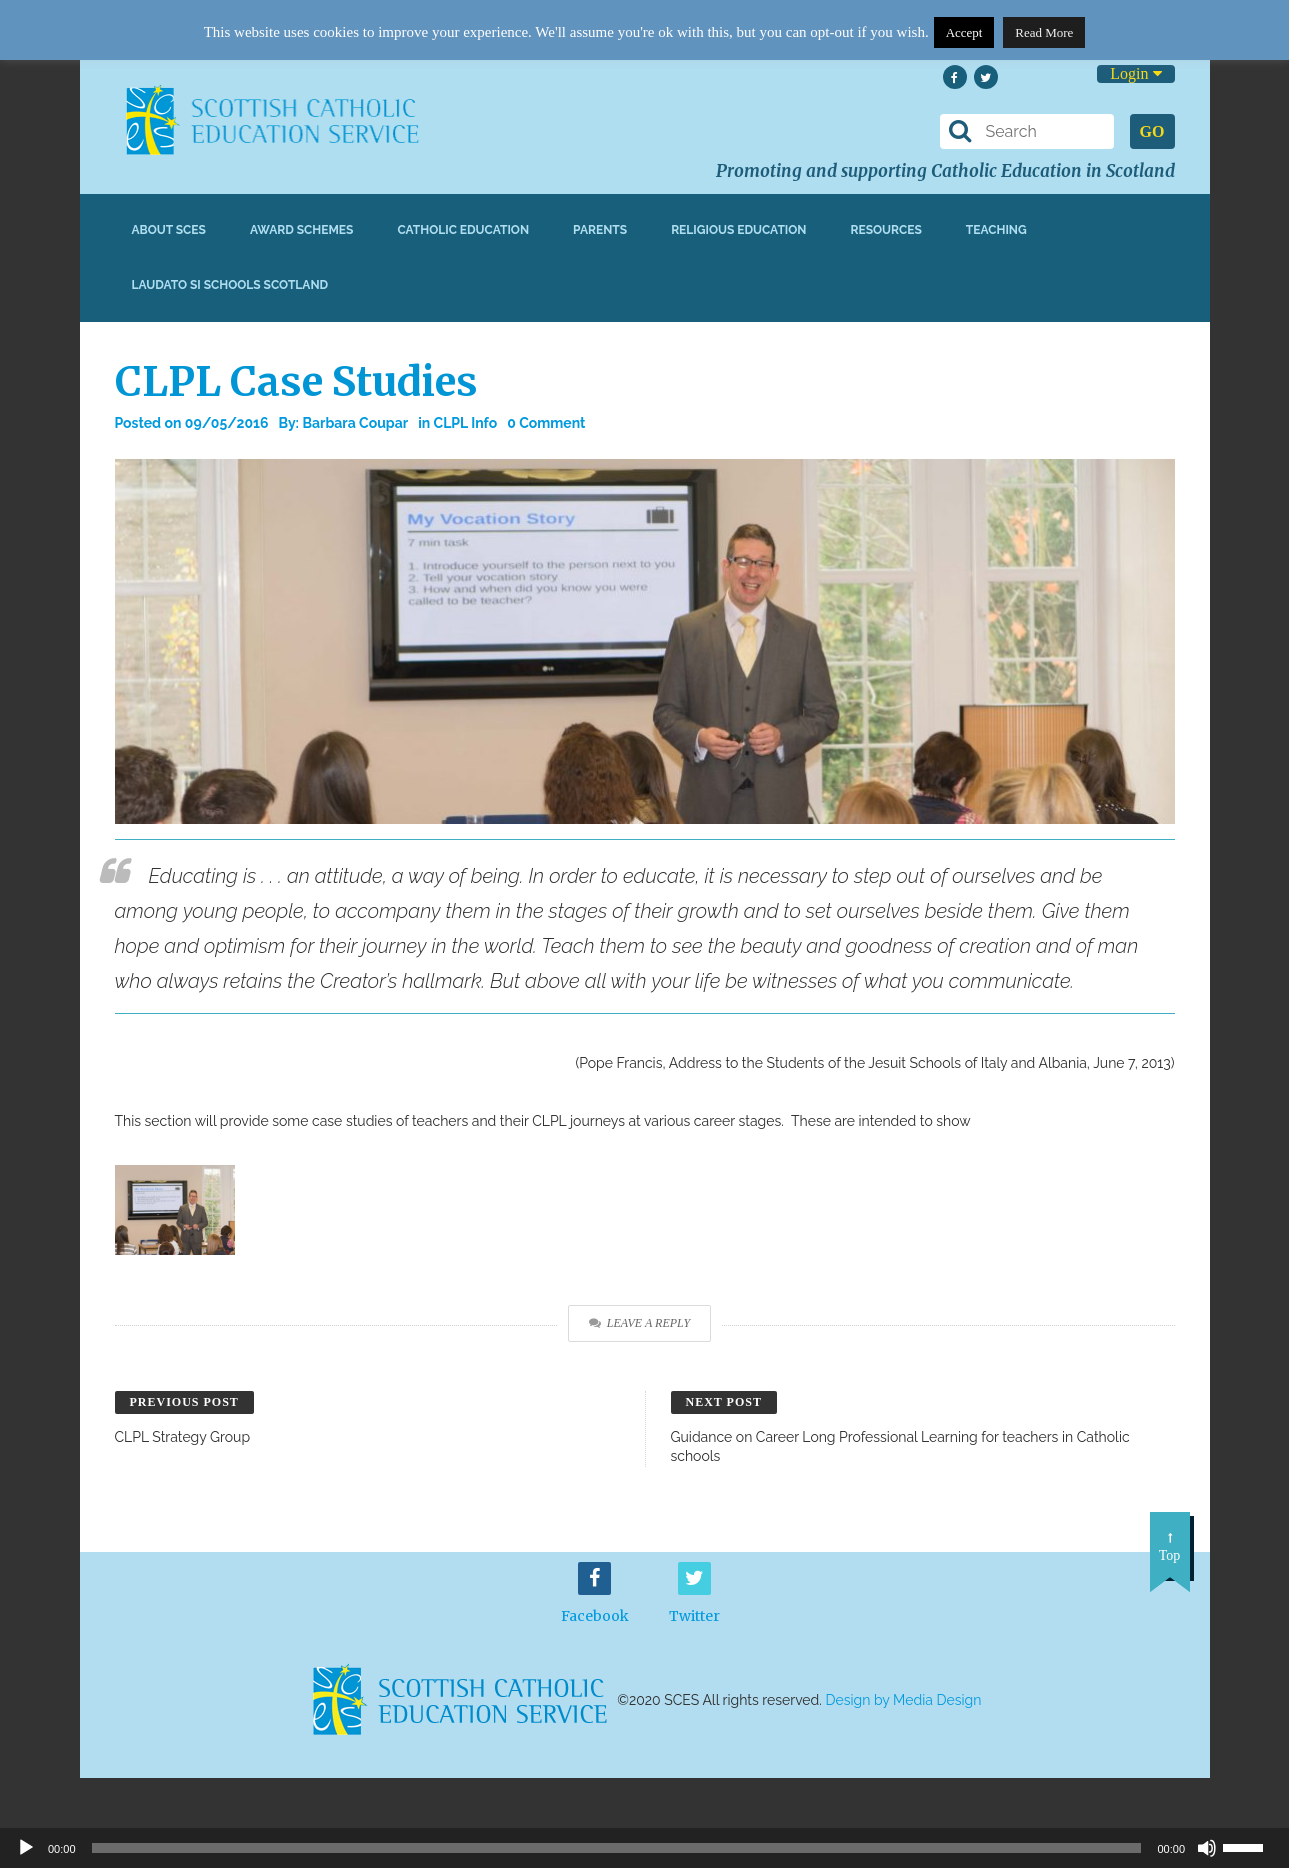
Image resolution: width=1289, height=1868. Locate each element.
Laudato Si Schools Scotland (230, 285)
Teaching (996, 230)
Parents (600, 230)
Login (1135, 73)
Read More (1044, 32)
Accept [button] (964, 32)
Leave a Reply (639, 1323)
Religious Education (738, 230)
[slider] (1251, 1846)
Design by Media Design (904, 1700)
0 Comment (546, 423)
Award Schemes (302, 230)
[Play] (26, 1848)
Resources (885, 230)
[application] (644, 1848)
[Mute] (1207, 1848)
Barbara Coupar (355, 423)
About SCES (169, 230)
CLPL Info (466, 423)
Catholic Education (463, 230)
